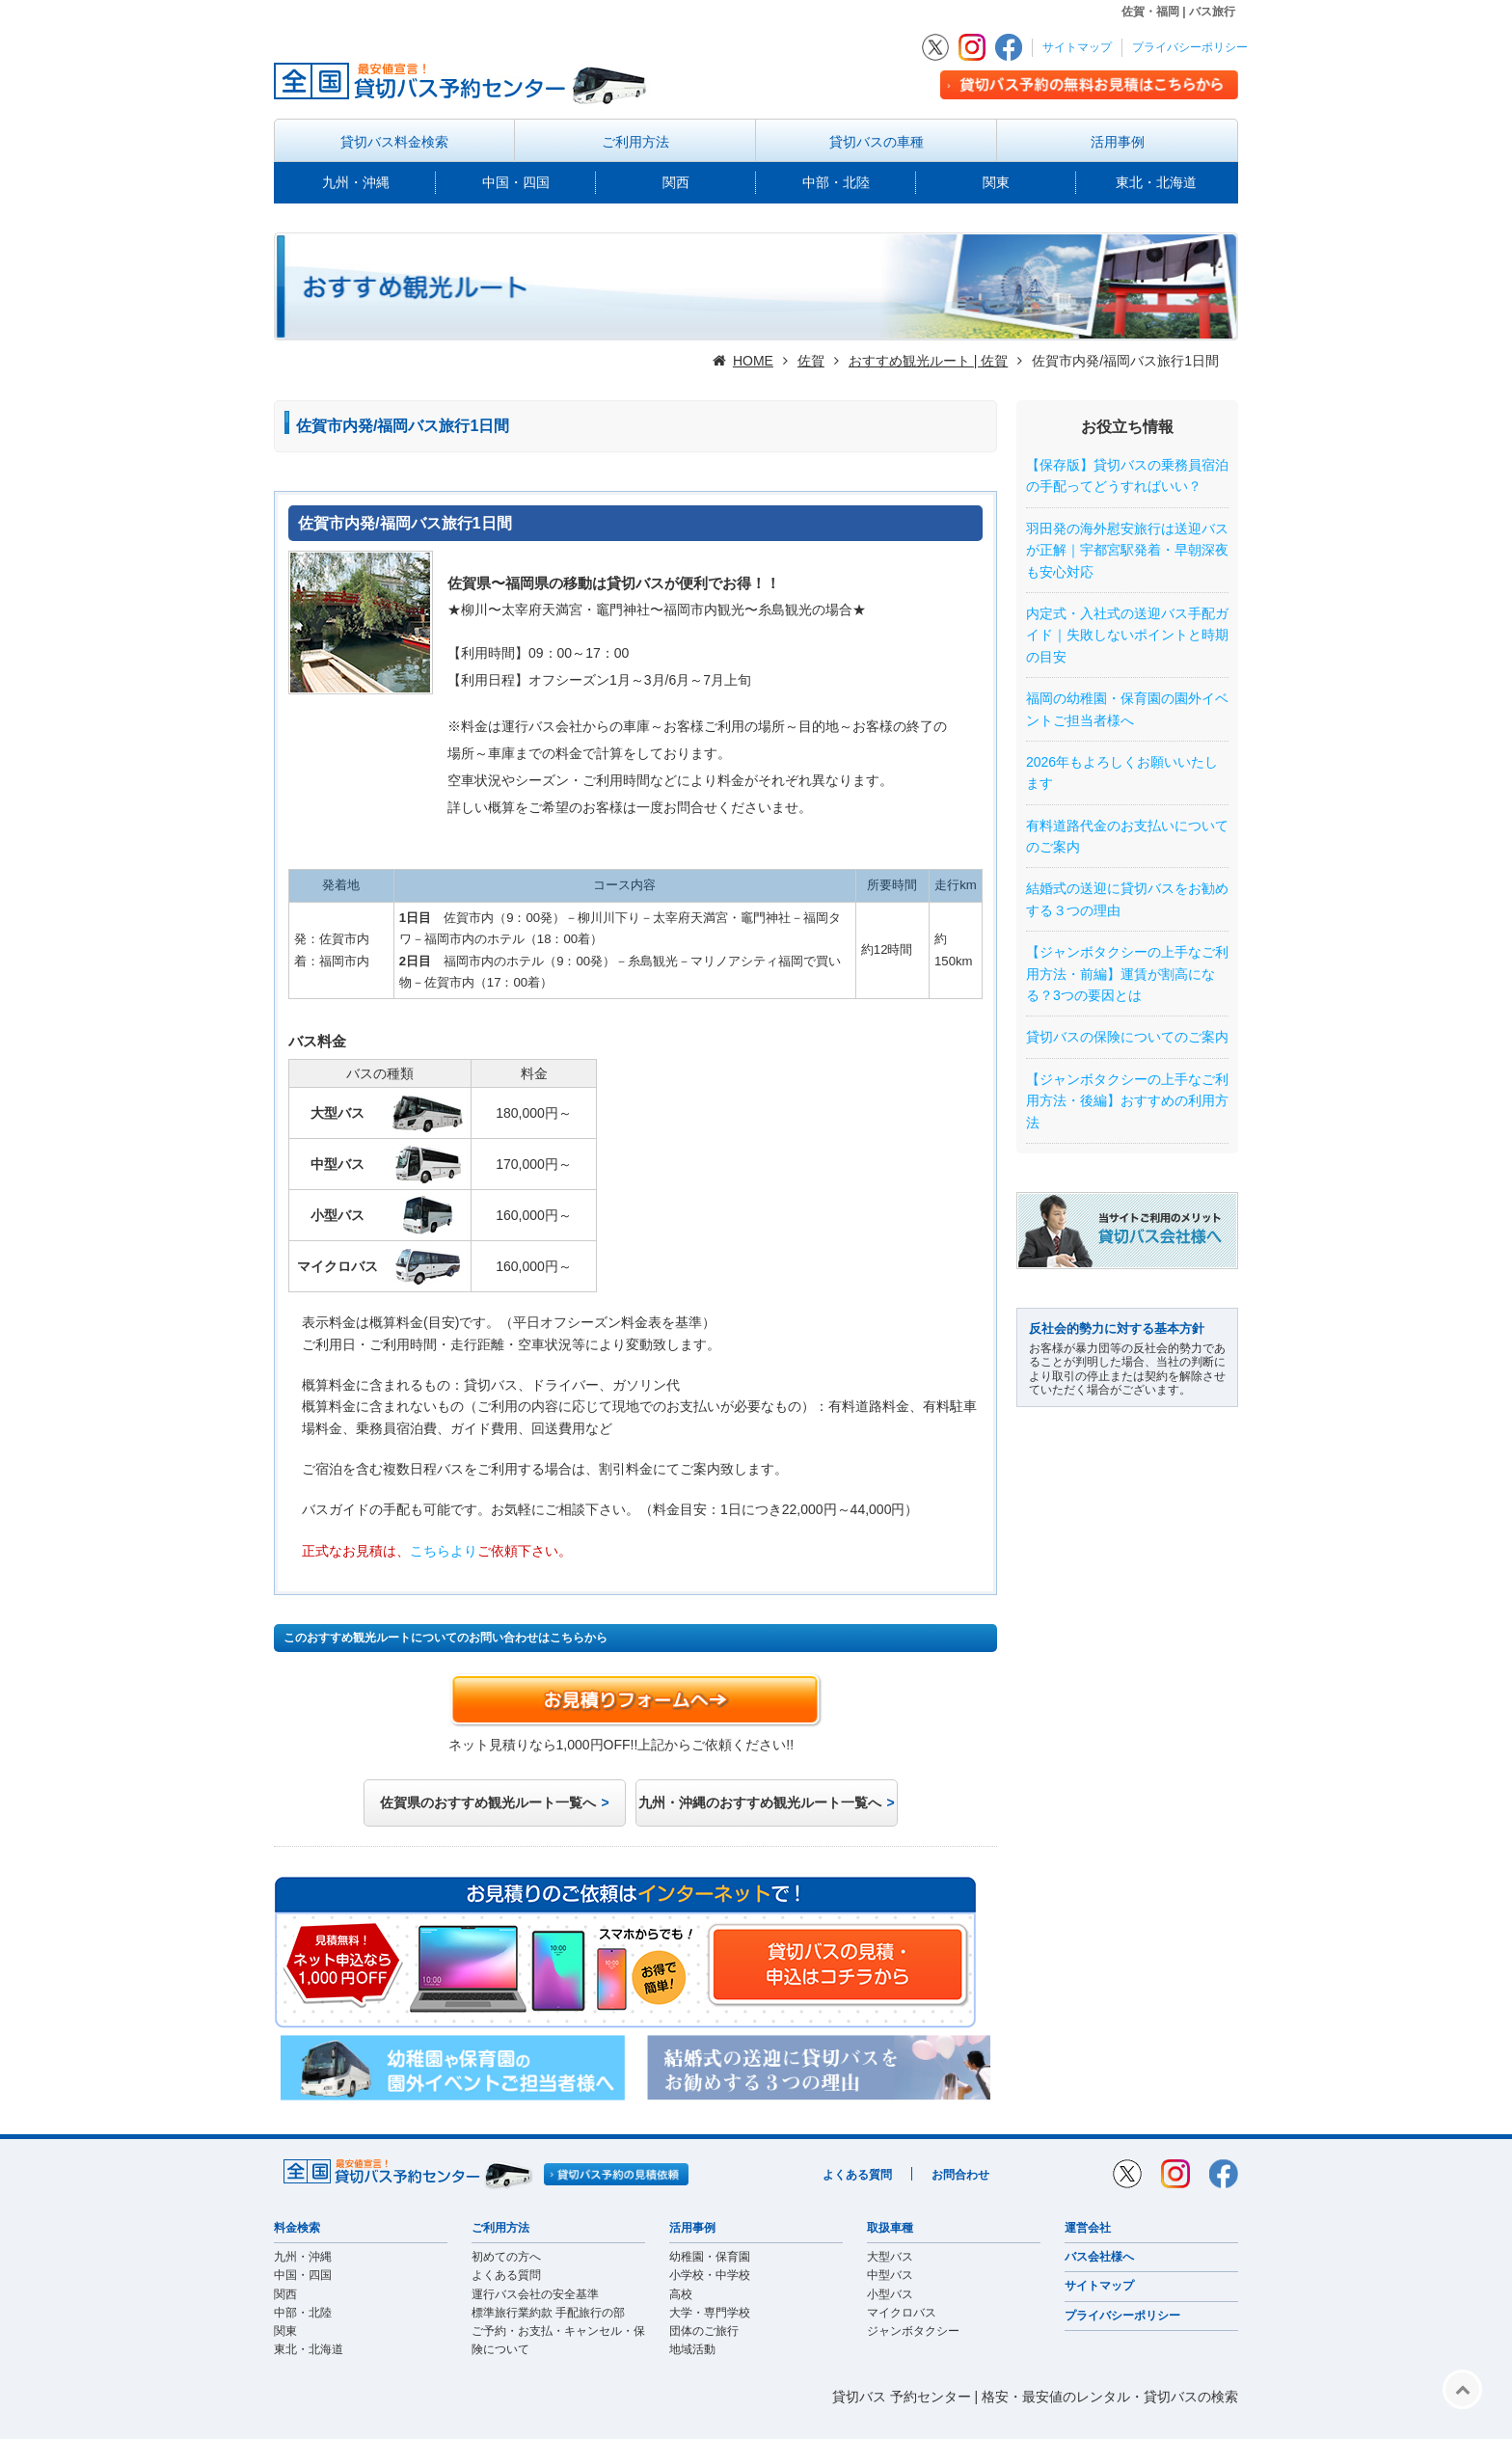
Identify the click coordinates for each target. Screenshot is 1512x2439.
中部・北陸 (836, 182)
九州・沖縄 (356, 182)
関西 (675, 182)
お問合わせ (960, 2175)
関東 (996, 182)
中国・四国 (516, 182)
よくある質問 (857, 2175)
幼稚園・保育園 (709, 2256)
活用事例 (1118, 141)
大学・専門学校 (709, 2312)
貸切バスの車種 (876, 141)
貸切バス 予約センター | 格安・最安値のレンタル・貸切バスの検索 (1035, 2396)
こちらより (443, 1550)
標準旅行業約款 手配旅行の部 (548, 2312)
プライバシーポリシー (1190, 47)
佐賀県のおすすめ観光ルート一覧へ (488, 1802)
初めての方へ (506, 2256)
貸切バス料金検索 (394, 141)
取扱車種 (890, 2228)
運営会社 (1088, 2228)
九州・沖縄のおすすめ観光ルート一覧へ (759, 1802)
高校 (680, 2294)
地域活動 (692, 2349)
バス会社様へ (1099, 2256)
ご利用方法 (635, 141)
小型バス (890, 2294)
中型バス (890, 2275)
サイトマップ (1077, 47)
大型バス (890, 2256)
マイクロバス (901, 2312)
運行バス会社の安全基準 (535, 2294)
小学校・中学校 (709, 2275)
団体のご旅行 (704, 2331)
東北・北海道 (1156, 182)
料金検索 (297, 2228)
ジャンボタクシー (913, 2331)
